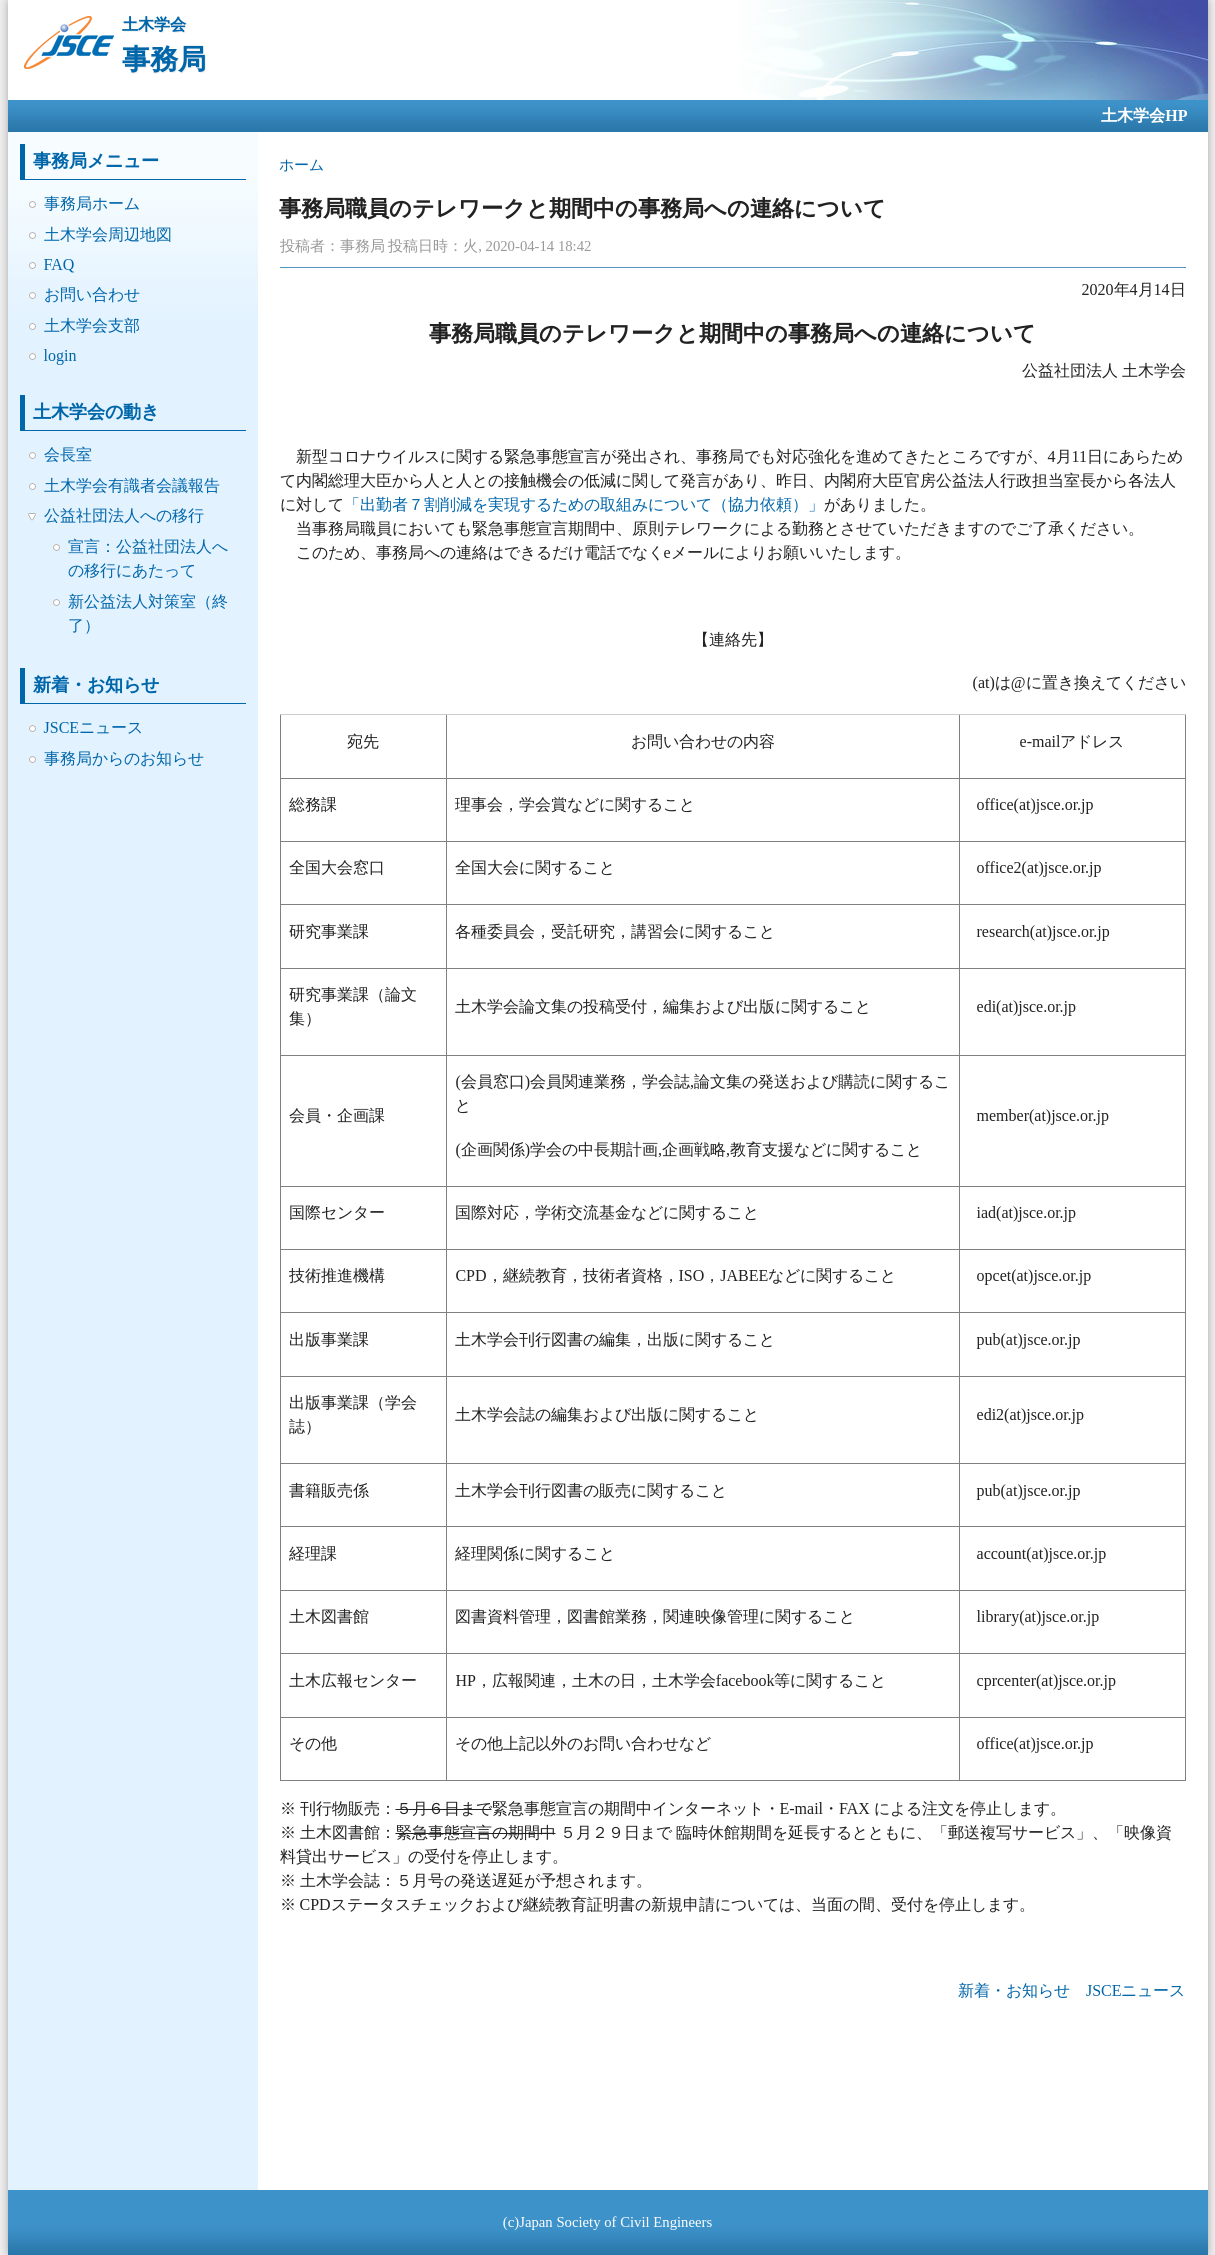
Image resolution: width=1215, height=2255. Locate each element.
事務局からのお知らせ (124, 758)
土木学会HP (1144, 115)
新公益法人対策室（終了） (148, 613)
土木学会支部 (92, 325)
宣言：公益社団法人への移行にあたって (148, 558)
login (60, 355)
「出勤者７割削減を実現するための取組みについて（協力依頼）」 (584, 504)
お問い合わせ (92, 294)
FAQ (59, 264)
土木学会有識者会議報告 (132, 485)
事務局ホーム (92, 203)
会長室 (68, 454)
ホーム (301, 165)
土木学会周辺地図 (108, 234)
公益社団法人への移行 (124, 515)
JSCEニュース (94, 727)
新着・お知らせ (1014, 1990)
